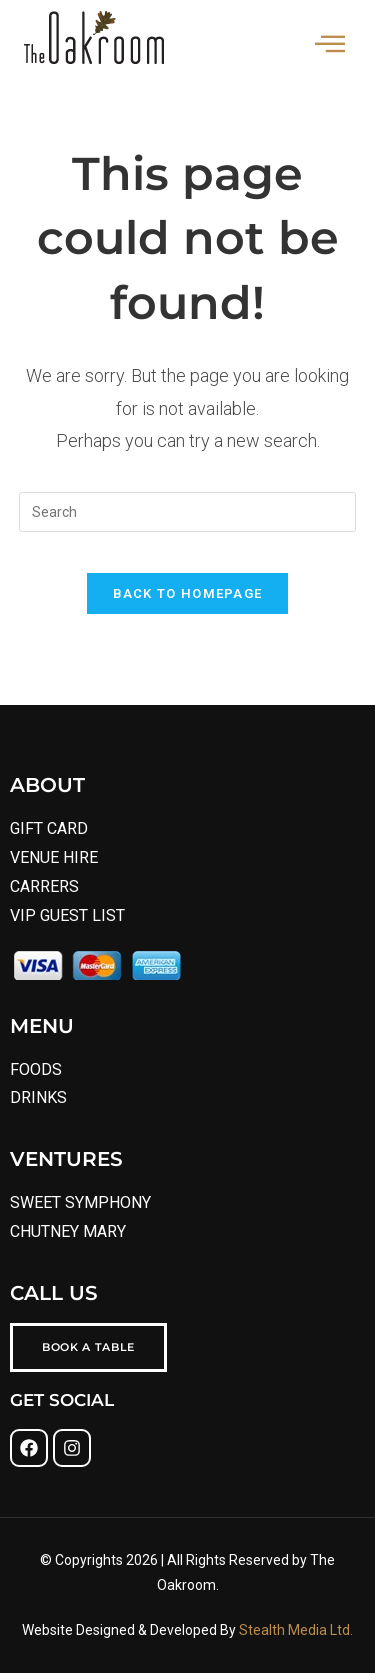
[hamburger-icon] (330, 46)
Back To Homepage (188, 593)
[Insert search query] (188, 512)
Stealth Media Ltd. (294, 1630)
